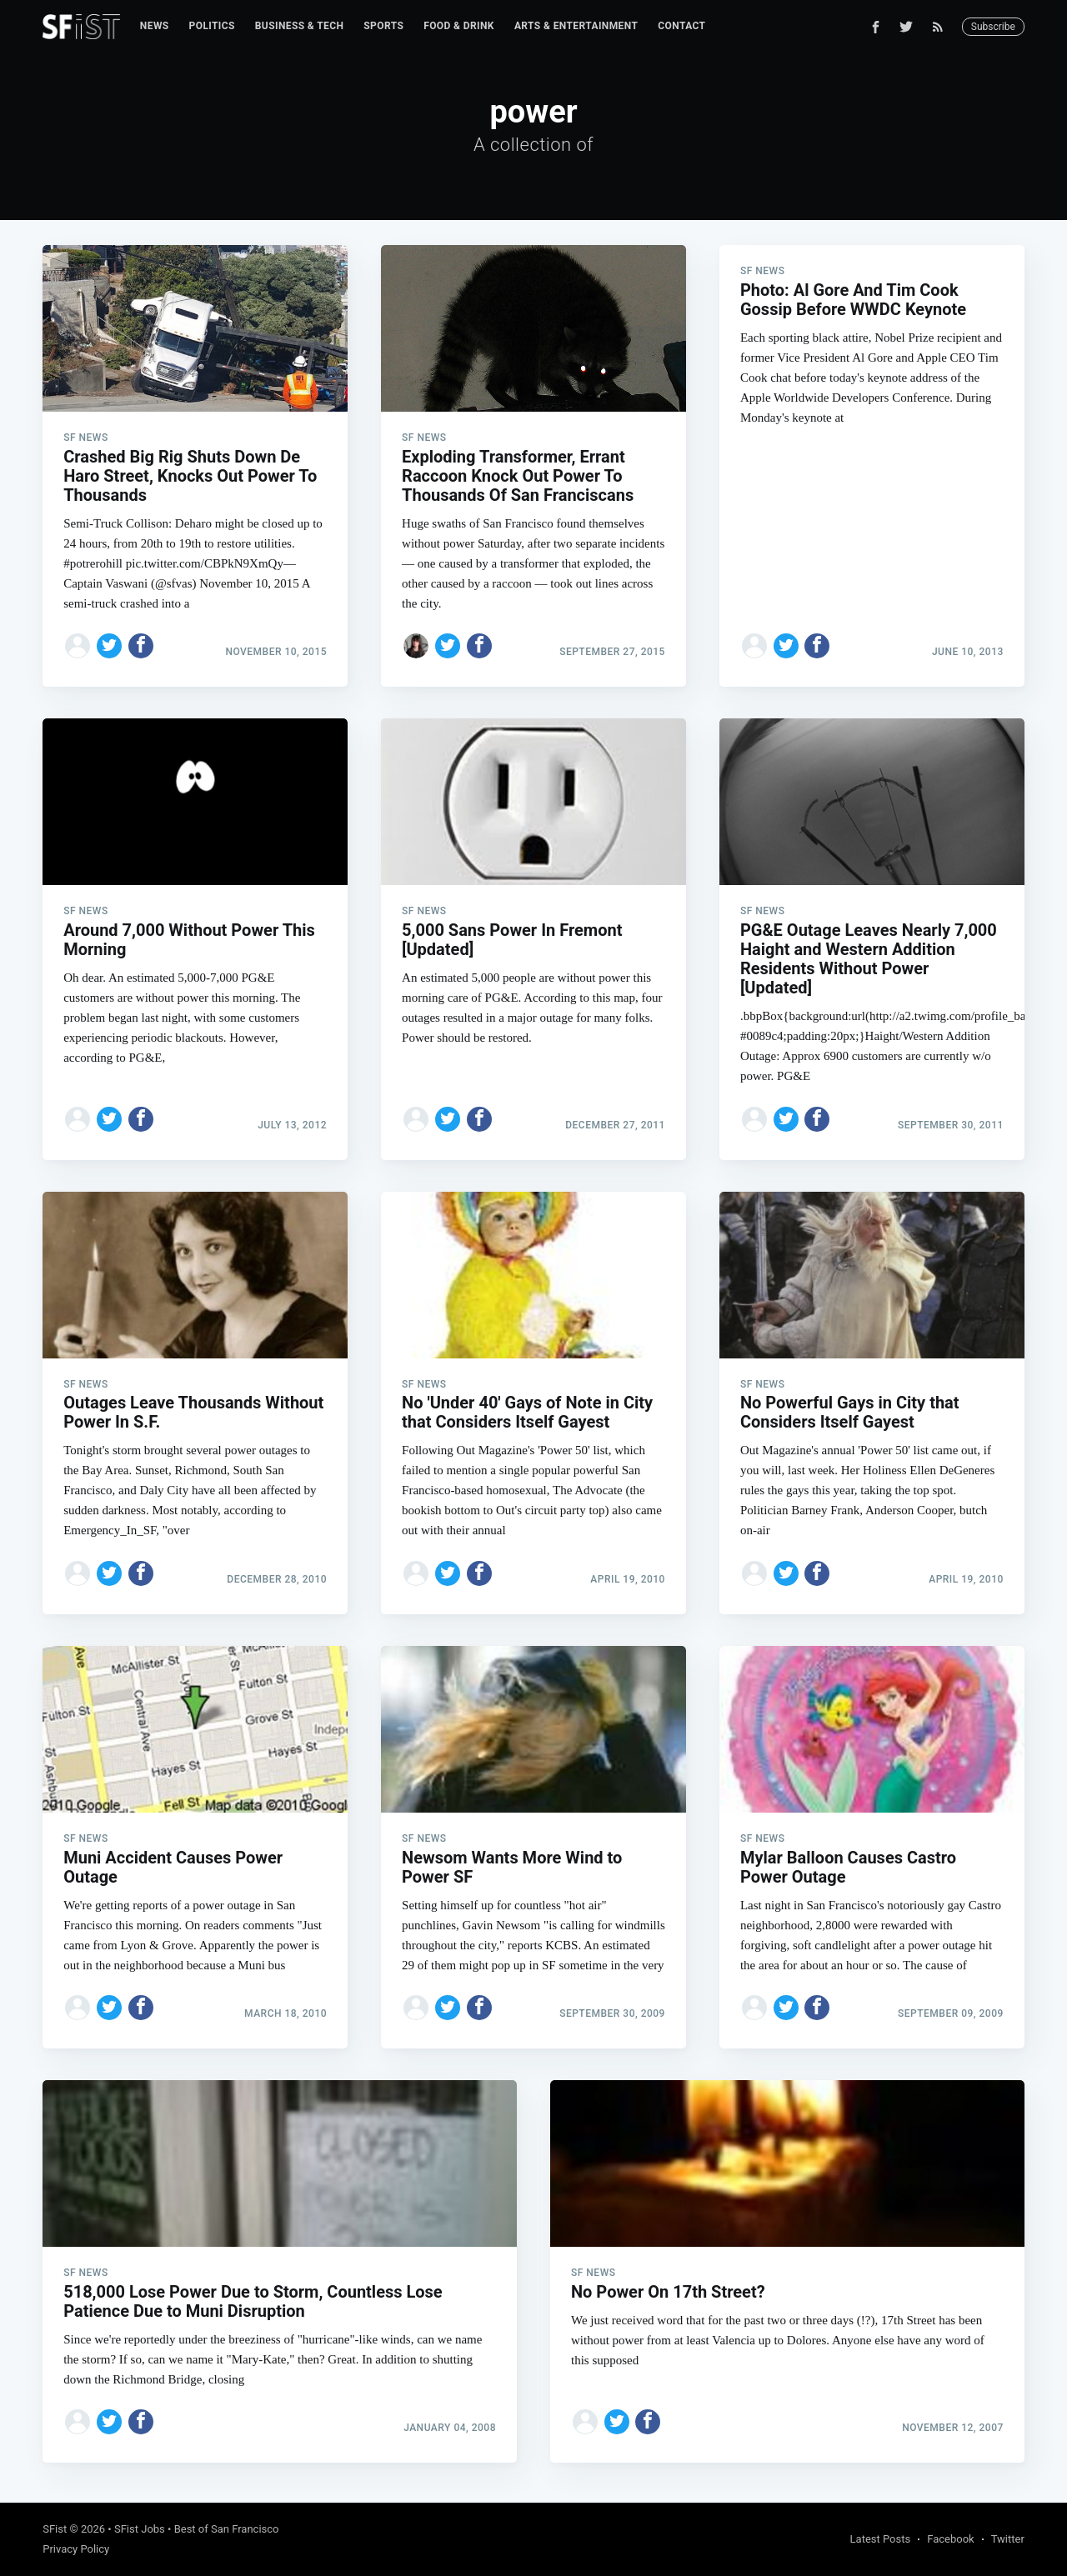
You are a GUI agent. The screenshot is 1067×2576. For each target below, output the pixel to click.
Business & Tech (299, 26)
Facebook (950, 2539)
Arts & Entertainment (576, 26)
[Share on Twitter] (109, 646)
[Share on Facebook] (141, 646)
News (154, 26)
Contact (681, 26)
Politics (212, 26)
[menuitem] (154, 26)
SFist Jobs (139, 2529)
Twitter (1007, 2539)
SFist (55, 2529)
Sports (383, 26)
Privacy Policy (76, 2549)
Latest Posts (880, 2539)
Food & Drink (458, 26)
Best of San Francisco (226, 2529)
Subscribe (993, 27)
